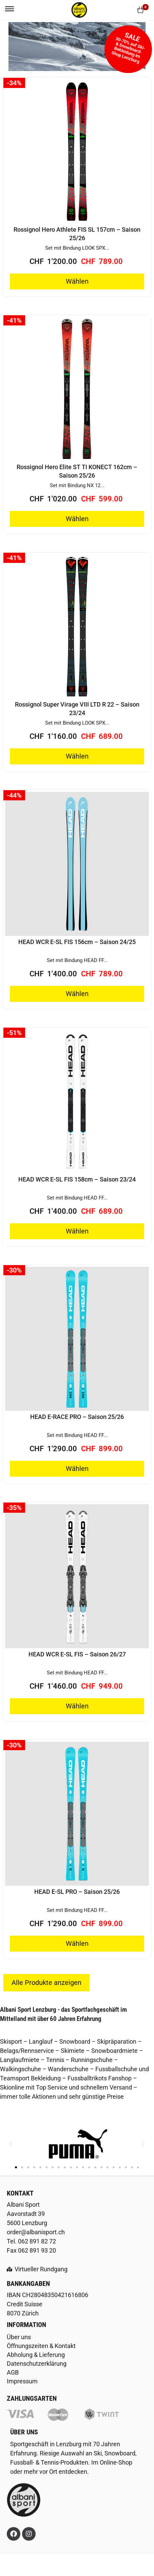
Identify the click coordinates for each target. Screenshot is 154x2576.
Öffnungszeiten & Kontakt (41, 2345)
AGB (13, 2372)
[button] (11, 2143)
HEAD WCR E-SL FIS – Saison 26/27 (77, 1654)
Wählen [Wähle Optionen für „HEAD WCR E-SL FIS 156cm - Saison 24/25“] (77, 994)
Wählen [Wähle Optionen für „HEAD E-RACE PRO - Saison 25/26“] (77, 1468)
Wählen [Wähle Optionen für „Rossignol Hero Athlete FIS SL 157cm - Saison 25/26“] (77, 281)
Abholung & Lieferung (36, 2354)
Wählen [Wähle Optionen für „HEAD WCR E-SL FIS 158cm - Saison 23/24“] (77, 1231)
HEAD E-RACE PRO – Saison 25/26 (77, 1416)
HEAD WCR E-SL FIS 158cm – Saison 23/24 (77, 1179)
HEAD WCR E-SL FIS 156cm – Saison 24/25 (77, 941)
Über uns (19, 2337)
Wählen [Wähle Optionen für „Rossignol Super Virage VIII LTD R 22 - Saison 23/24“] (77, 756)
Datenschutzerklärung (36, 2363)
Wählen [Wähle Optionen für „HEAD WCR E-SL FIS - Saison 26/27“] (77, 1706)
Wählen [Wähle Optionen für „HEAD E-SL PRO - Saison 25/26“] (77, 1943)
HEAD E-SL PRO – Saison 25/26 (77, 1891)
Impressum (22, 2381)
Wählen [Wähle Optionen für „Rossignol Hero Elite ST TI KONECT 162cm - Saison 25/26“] (77, 519)
